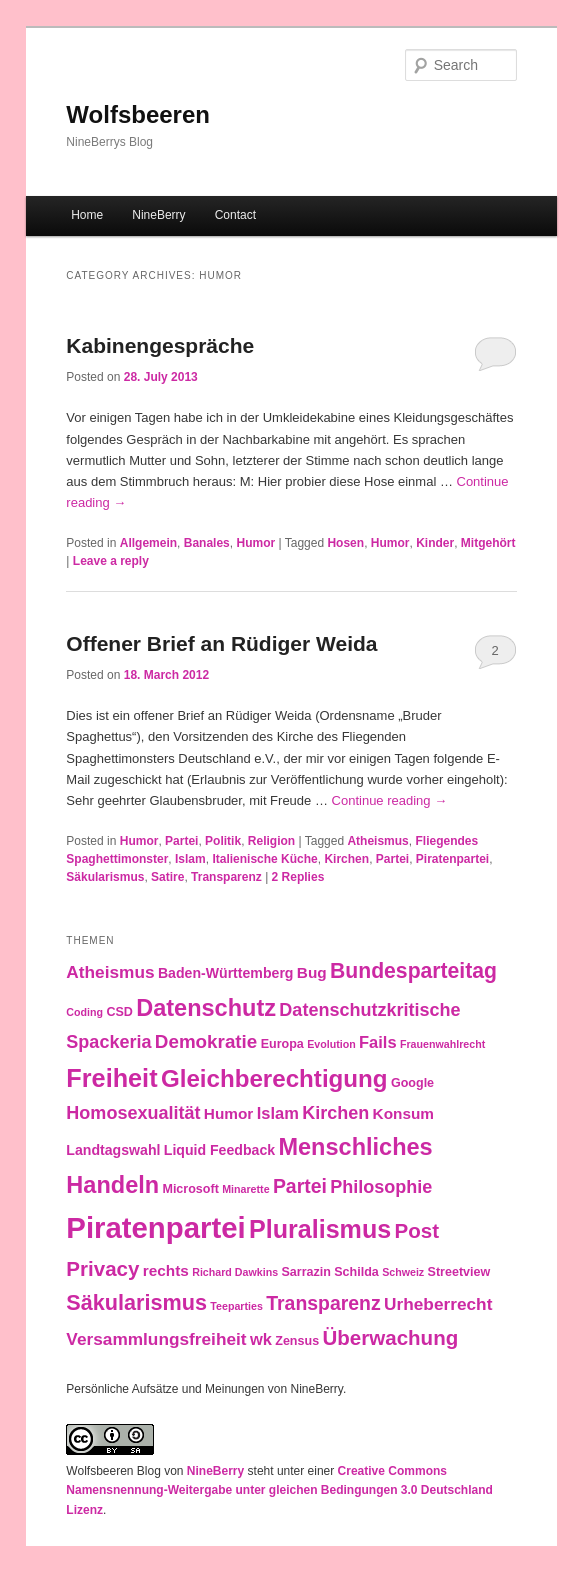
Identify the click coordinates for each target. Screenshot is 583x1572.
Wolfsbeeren (138, 114)
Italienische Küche (264, 859)
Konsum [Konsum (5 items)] (403, 1113)
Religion (271, 841)
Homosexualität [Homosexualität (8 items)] (133, 1113)
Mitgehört (488, 543)
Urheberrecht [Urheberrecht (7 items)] (438, 1304)
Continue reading (390, 800)
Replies (298, 877)
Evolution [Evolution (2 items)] (331, 1044)
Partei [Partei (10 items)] (300, 1186)
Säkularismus (105, 877)
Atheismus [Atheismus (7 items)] (110, 972)
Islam (190, 859)
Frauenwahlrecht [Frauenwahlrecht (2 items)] (442, 1044)
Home (87, 215)
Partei (181, 841)
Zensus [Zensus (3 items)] (297, 1341)
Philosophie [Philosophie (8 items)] (381, 1187)
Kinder (435, 543)
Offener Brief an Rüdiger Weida (221, 643)
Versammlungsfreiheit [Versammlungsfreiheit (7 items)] (156, 1339)
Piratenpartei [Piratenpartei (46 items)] (155, 1227)
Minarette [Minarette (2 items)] (245, 1189)
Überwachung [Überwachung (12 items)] (390, 1337)
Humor (255, 543)
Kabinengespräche (160, 345)
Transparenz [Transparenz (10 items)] (323, 1303)
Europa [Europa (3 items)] (282, 1044)
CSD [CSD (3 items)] (119, 1012)
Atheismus (377, 841)
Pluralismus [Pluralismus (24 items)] (320, 1229)
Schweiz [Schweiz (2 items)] (403, 1272)
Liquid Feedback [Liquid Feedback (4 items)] (219, 1150)
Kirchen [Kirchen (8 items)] (335, 1113)
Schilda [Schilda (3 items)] (356, 1272)
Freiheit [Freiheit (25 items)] (111, 1078)
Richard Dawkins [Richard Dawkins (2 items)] (235, 1272)
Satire (167, 877)
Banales (207, 543)
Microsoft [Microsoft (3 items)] (190, 1189)
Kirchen (346, 859)
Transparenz (226, 877)
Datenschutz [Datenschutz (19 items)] (206, 1008)
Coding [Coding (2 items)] (84, 1012)
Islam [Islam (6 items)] (278, 1113)
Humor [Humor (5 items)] (229, 1113)
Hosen (345, 543)
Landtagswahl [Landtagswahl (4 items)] (113, 1150)
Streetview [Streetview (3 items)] (459, 1272)
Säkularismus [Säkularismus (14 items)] (136, 1302)
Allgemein (148, 543)
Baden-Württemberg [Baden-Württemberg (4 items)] (226, 973)
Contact (235, 215)
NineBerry (158, 215)
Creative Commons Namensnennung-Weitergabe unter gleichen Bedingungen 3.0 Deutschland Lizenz (279, 1490)
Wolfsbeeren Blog (113, 1471)
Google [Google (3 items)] (412, 1083)
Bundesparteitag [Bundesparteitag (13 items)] (413, 970)
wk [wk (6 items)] (261, 1339)
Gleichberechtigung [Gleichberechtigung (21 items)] (274, 1078)
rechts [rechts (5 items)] (166, 1270)
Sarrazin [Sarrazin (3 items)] (305, 1272)
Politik (223, 841)
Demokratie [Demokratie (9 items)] (206, 1041)
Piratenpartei (452, 859)
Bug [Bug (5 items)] (312, 972)
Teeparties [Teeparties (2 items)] (236, 1306)
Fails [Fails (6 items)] (378, 1042)
